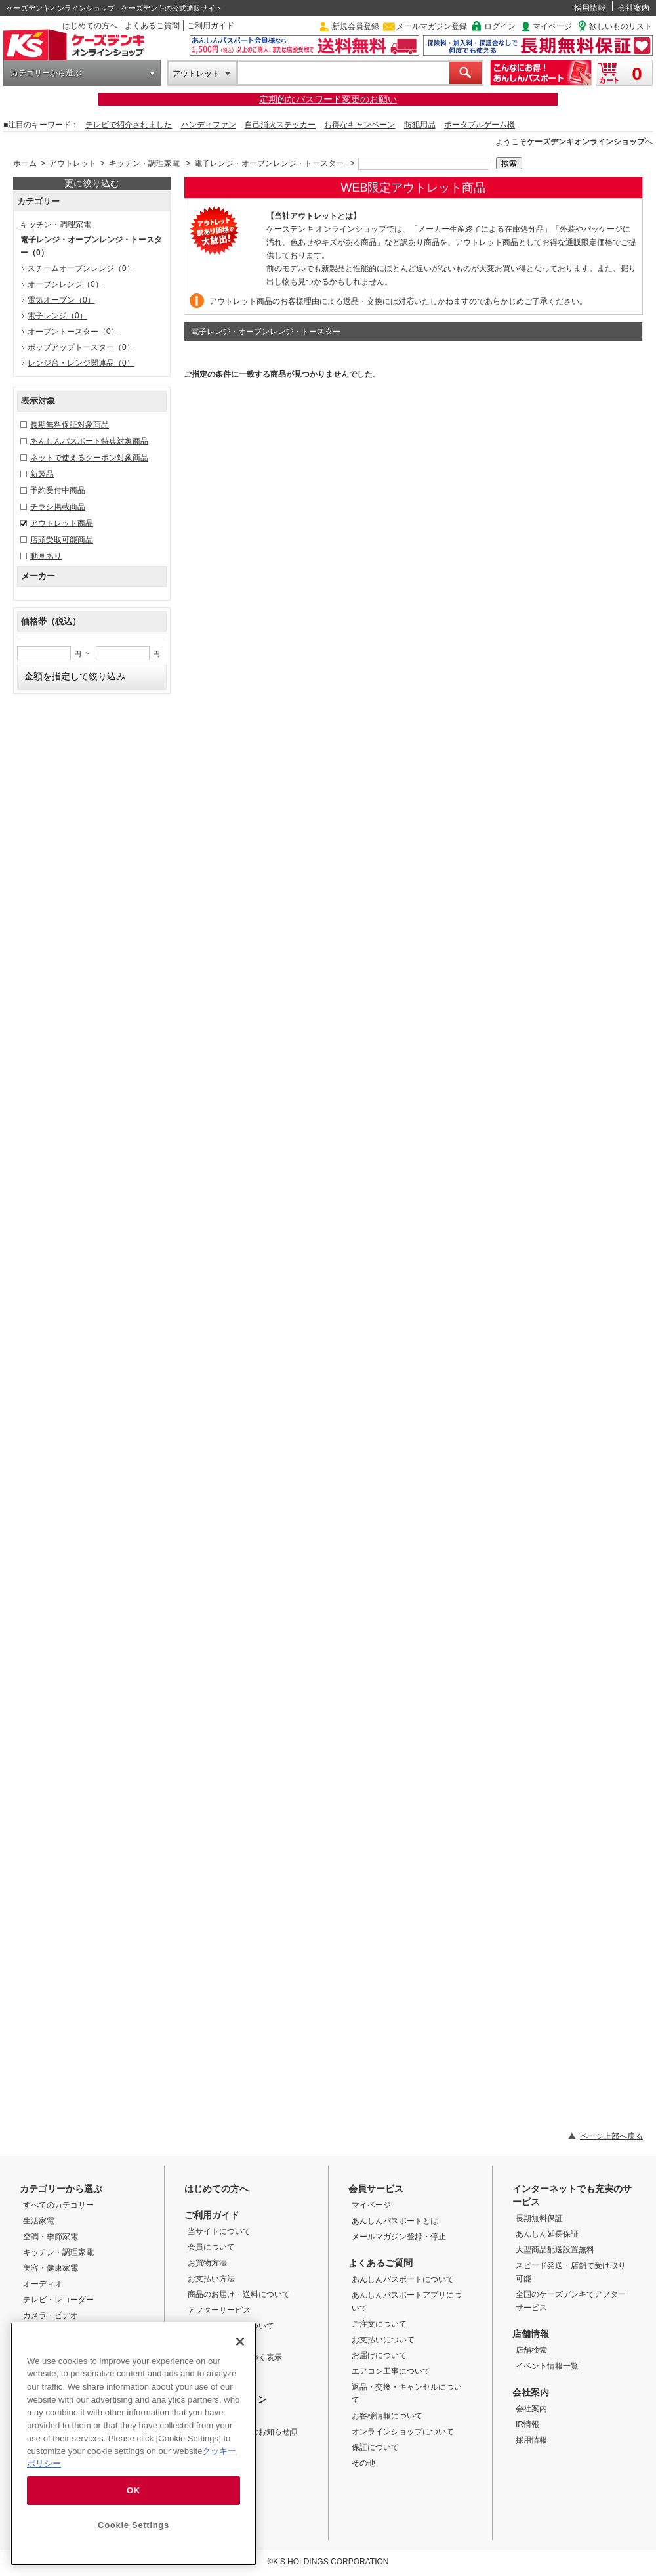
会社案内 (633, 7)
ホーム (25, 163)
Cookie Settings (133, 2525)
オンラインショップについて (403, 2431)
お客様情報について (387, 2415)
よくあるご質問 (152, 25)
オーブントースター (73, 331)
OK (133, 2490)
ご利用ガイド (210, 25)
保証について (375, 2447)
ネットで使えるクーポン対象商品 (89, 457)
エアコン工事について (391, 2371)
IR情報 (527, 2424)
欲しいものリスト (620, 26)
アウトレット (196, 73)
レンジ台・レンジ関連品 (81, 363)
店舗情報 (530, 2334)
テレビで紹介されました (128, 124)
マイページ (552, 26)
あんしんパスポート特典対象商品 (89, 441)
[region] (133, 2443)
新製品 (42, 474)
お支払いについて (383, 2339)
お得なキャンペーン (359, 124)
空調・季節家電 (50, 2236)
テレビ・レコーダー (58, 2299)
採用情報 (589, 7)
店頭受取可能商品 (61, 539)
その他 (363, 2463)
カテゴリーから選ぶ (45, 72)
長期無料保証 (539, 2218)
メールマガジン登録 (431, 26)
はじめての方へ (89, 25)
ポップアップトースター (81, 347)
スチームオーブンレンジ (81, 268)
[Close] (240, 2341)
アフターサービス (219, 2310)
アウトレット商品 (61, 523)
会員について (211, 2247)
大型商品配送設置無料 (555, 2249)
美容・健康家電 (50, 2268)
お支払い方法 (211, 2278)
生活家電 (38, 2220)
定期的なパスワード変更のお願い (328, 99)
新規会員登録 (355, 26)
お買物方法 (207, 2262)
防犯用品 (420, 124)
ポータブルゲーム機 (479, 124)
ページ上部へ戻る (611, 2136)
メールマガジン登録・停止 (399, 2236)
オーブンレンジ (65, 284)
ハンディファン (208, 124)
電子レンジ (57, 315)
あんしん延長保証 (547, 2234)
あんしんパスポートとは (395, 2220)
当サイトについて (219, 2231)
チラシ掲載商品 (57, 506)
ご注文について (379, 2324)
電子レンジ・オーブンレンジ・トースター (269, 163)
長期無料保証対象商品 (69, 424)
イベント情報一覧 (547, 2366)
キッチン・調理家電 (144, 163)
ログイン (500, 26)
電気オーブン (61, 300)
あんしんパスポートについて (403, 2279)
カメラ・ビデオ (50, 2315)
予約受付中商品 (57, 490)
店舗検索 (531, 2350)
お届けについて (379, 2355)
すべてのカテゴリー (58, 2205)
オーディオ (42, 2283)
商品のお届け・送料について (239, 2294)
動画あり (46, 556)
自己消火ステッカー (280, 124)
